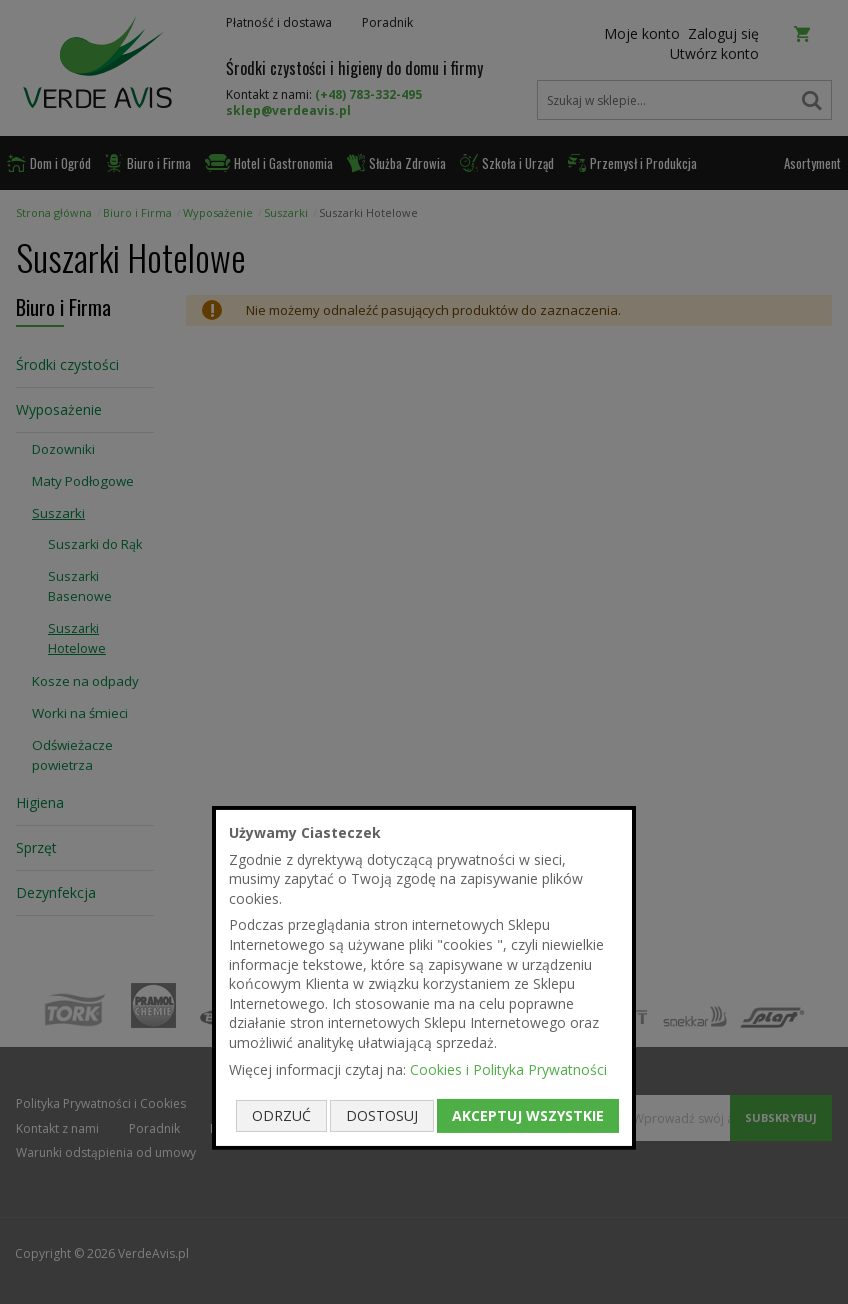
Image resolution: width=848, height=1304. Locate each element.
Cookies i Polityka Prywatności (508, 1068)
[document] (424, 978)
